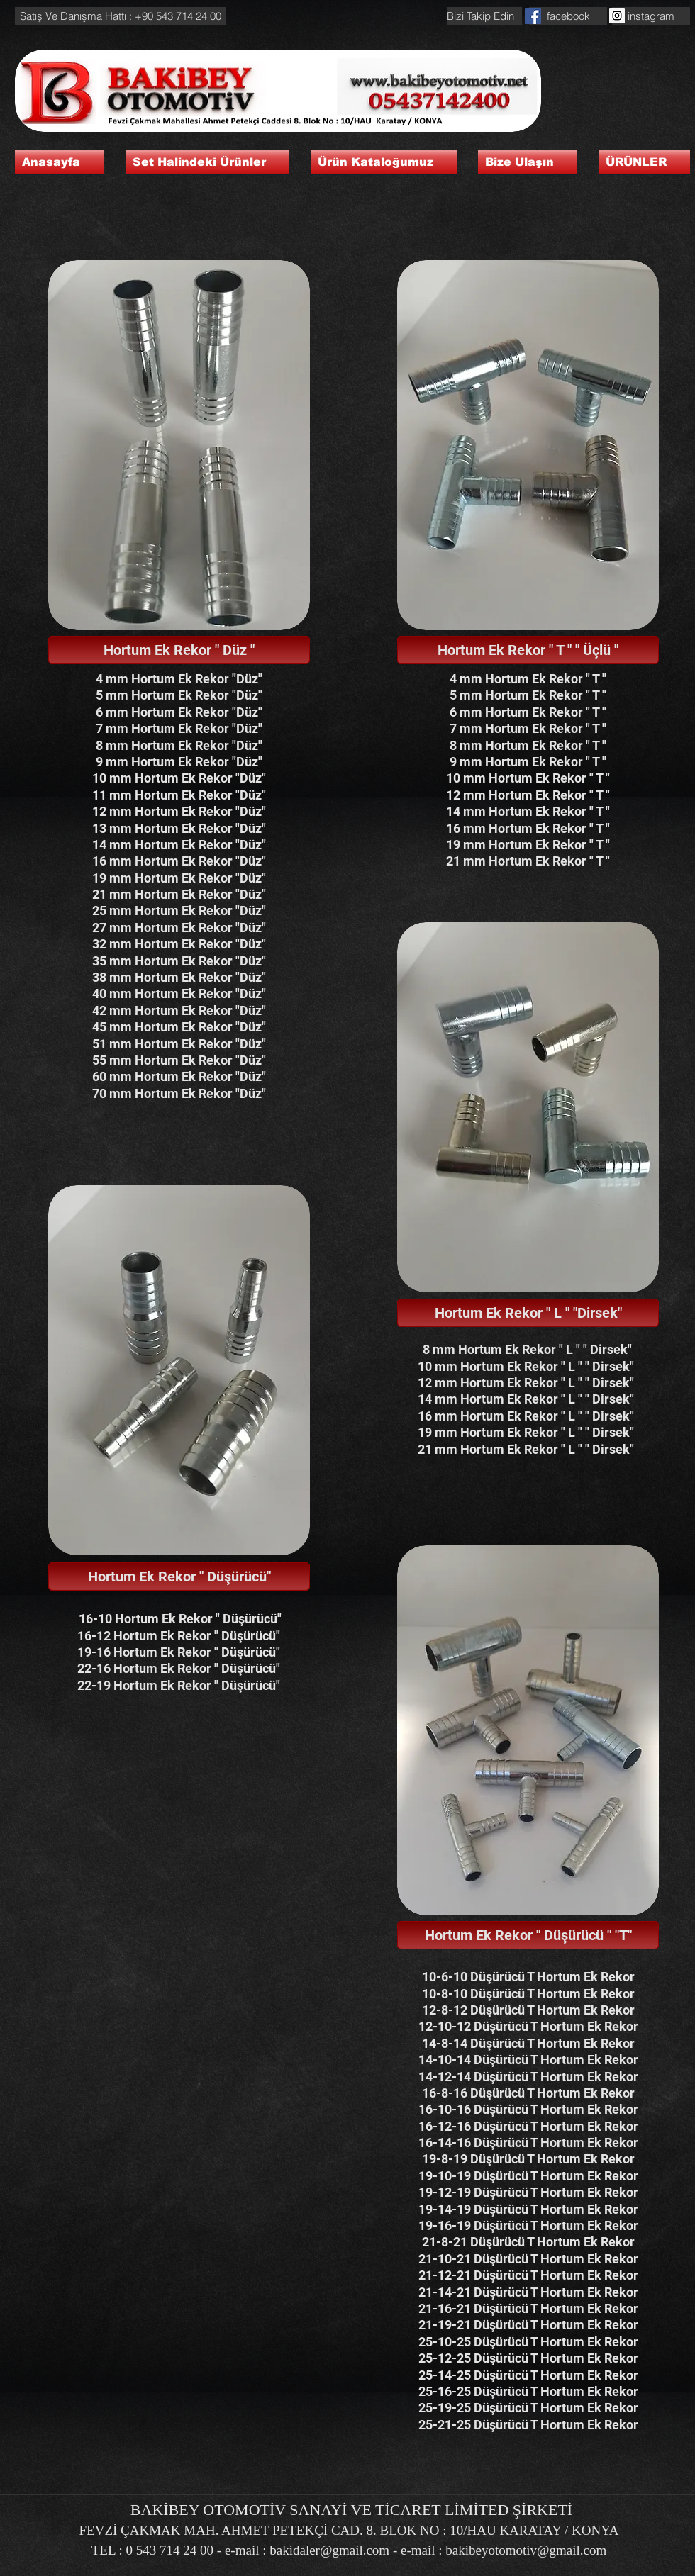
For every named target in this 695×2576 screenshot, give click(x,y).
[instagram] (651, 16)
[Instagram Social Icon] (617, 15)
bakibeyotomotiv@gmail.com (525, 2550)
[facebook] (568, 16)
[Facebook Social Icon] (533, 16)
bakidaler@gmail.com (329, 2550)
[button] (120, 16)
